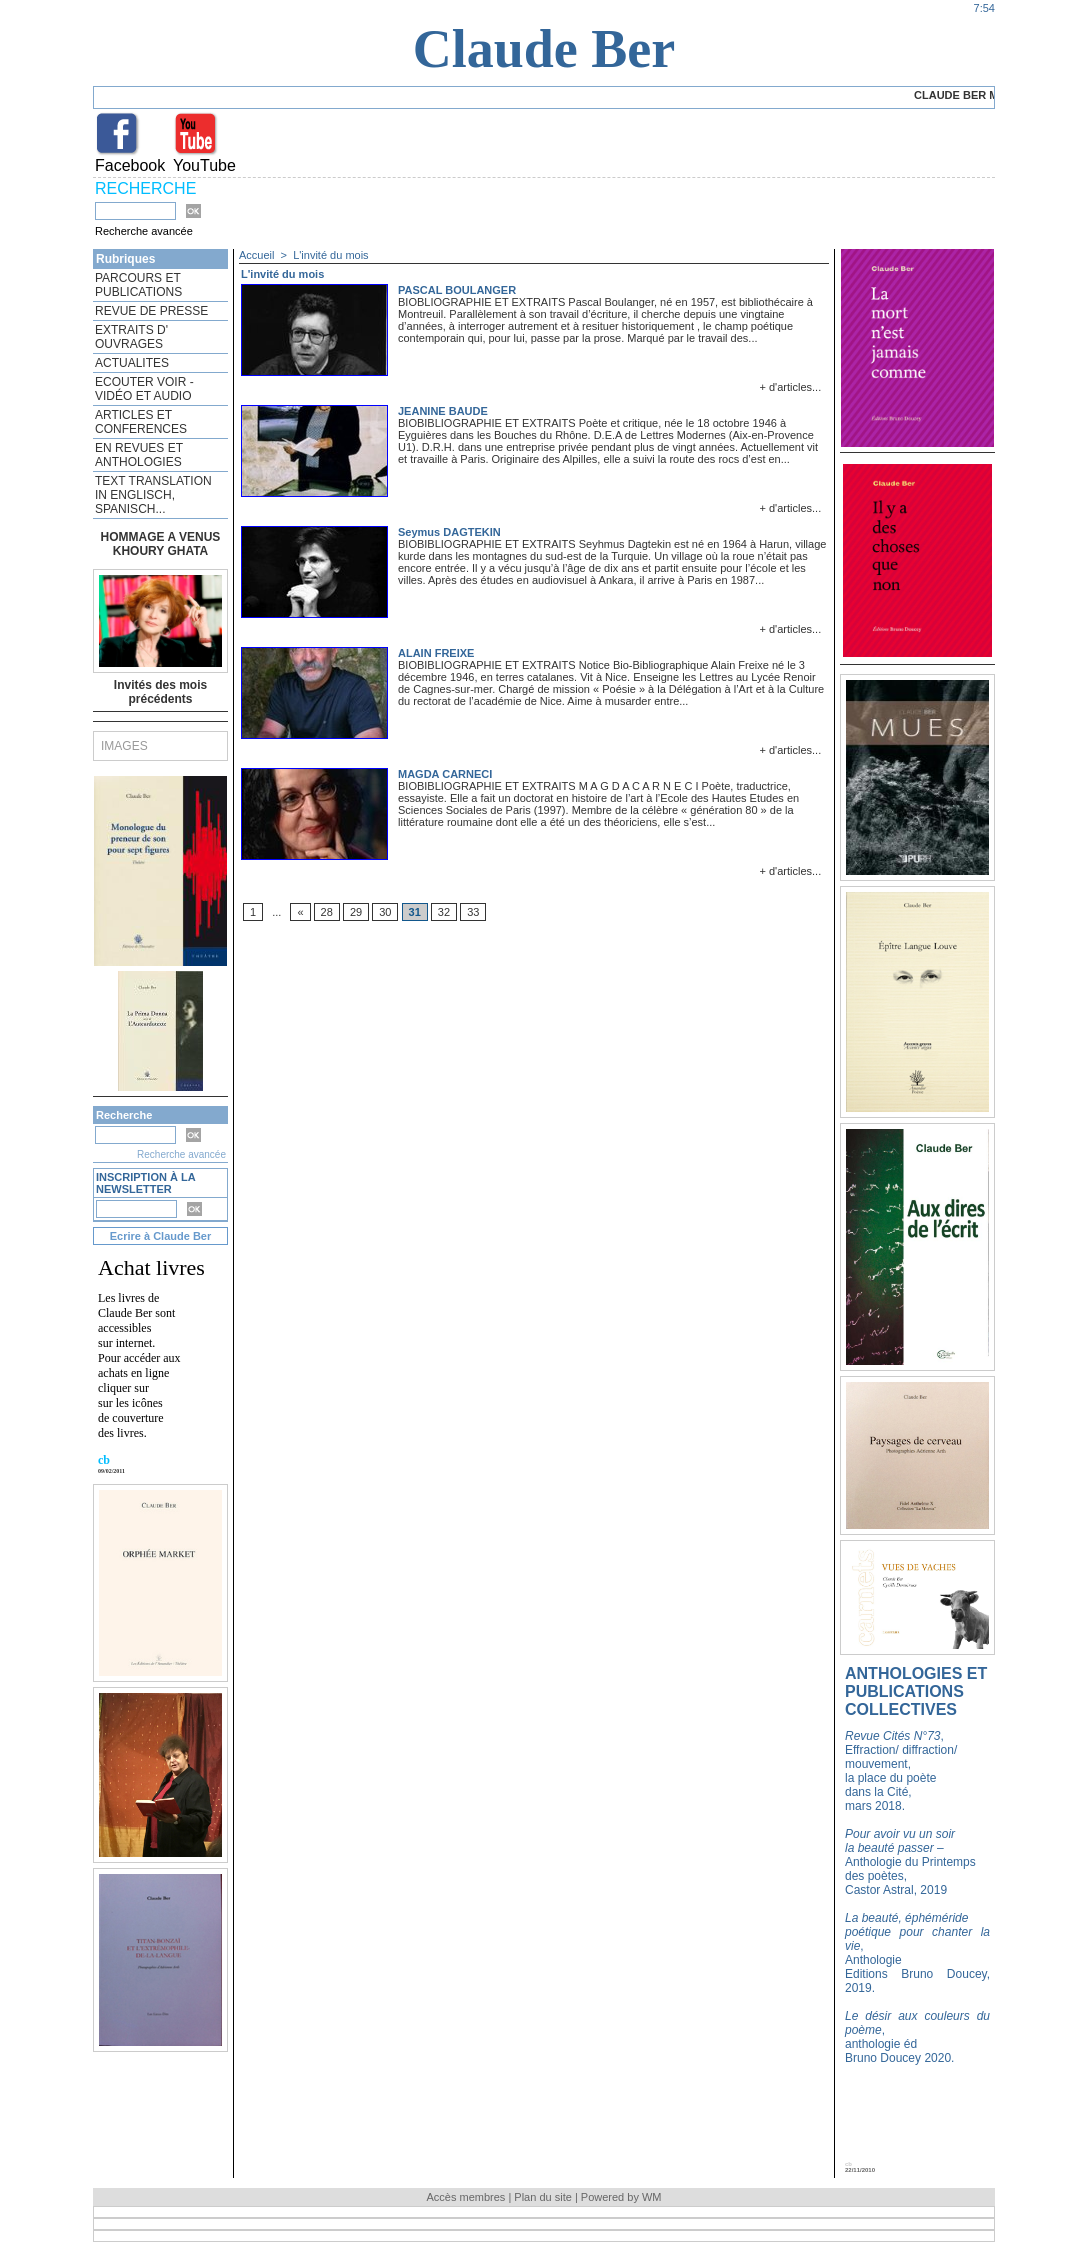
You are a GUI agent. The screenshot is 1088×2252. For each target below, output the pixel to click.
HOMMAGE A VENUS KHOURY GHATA (161, 544)
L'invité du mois (330, 255)
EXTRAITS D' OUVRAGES (131, 337)
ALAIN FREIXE (436, 653)
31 (415, 912)
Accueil (256, 255)
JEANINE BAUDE (443, 411)
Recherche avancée (144, 231)
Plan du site (542, 2197)
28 (327, 912)
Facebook (130, 165)
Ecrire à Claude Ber (161, 1236)
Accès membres (465, 2197)
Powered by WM (621, 2197)
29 (356, 912)
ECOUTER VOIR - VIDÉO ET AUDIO (144, 389)
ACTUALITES (132, 363)
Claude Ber (544, 49)
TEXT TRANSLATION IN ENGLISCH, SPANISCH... (153, 495)
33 (473, 912)
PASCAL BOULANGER (457, 290)
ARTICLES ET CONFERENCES (141, 422)
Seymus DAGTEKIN (449, 532)
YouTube (204, 165)
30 (385, 912)
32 (444, 912)
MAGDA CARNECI (445, 774)
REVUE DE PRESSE (151, 311)
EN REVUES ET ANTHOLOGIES (139, 455)
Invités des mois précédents (160, 692)
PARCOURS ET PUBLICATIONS (138, 285)
